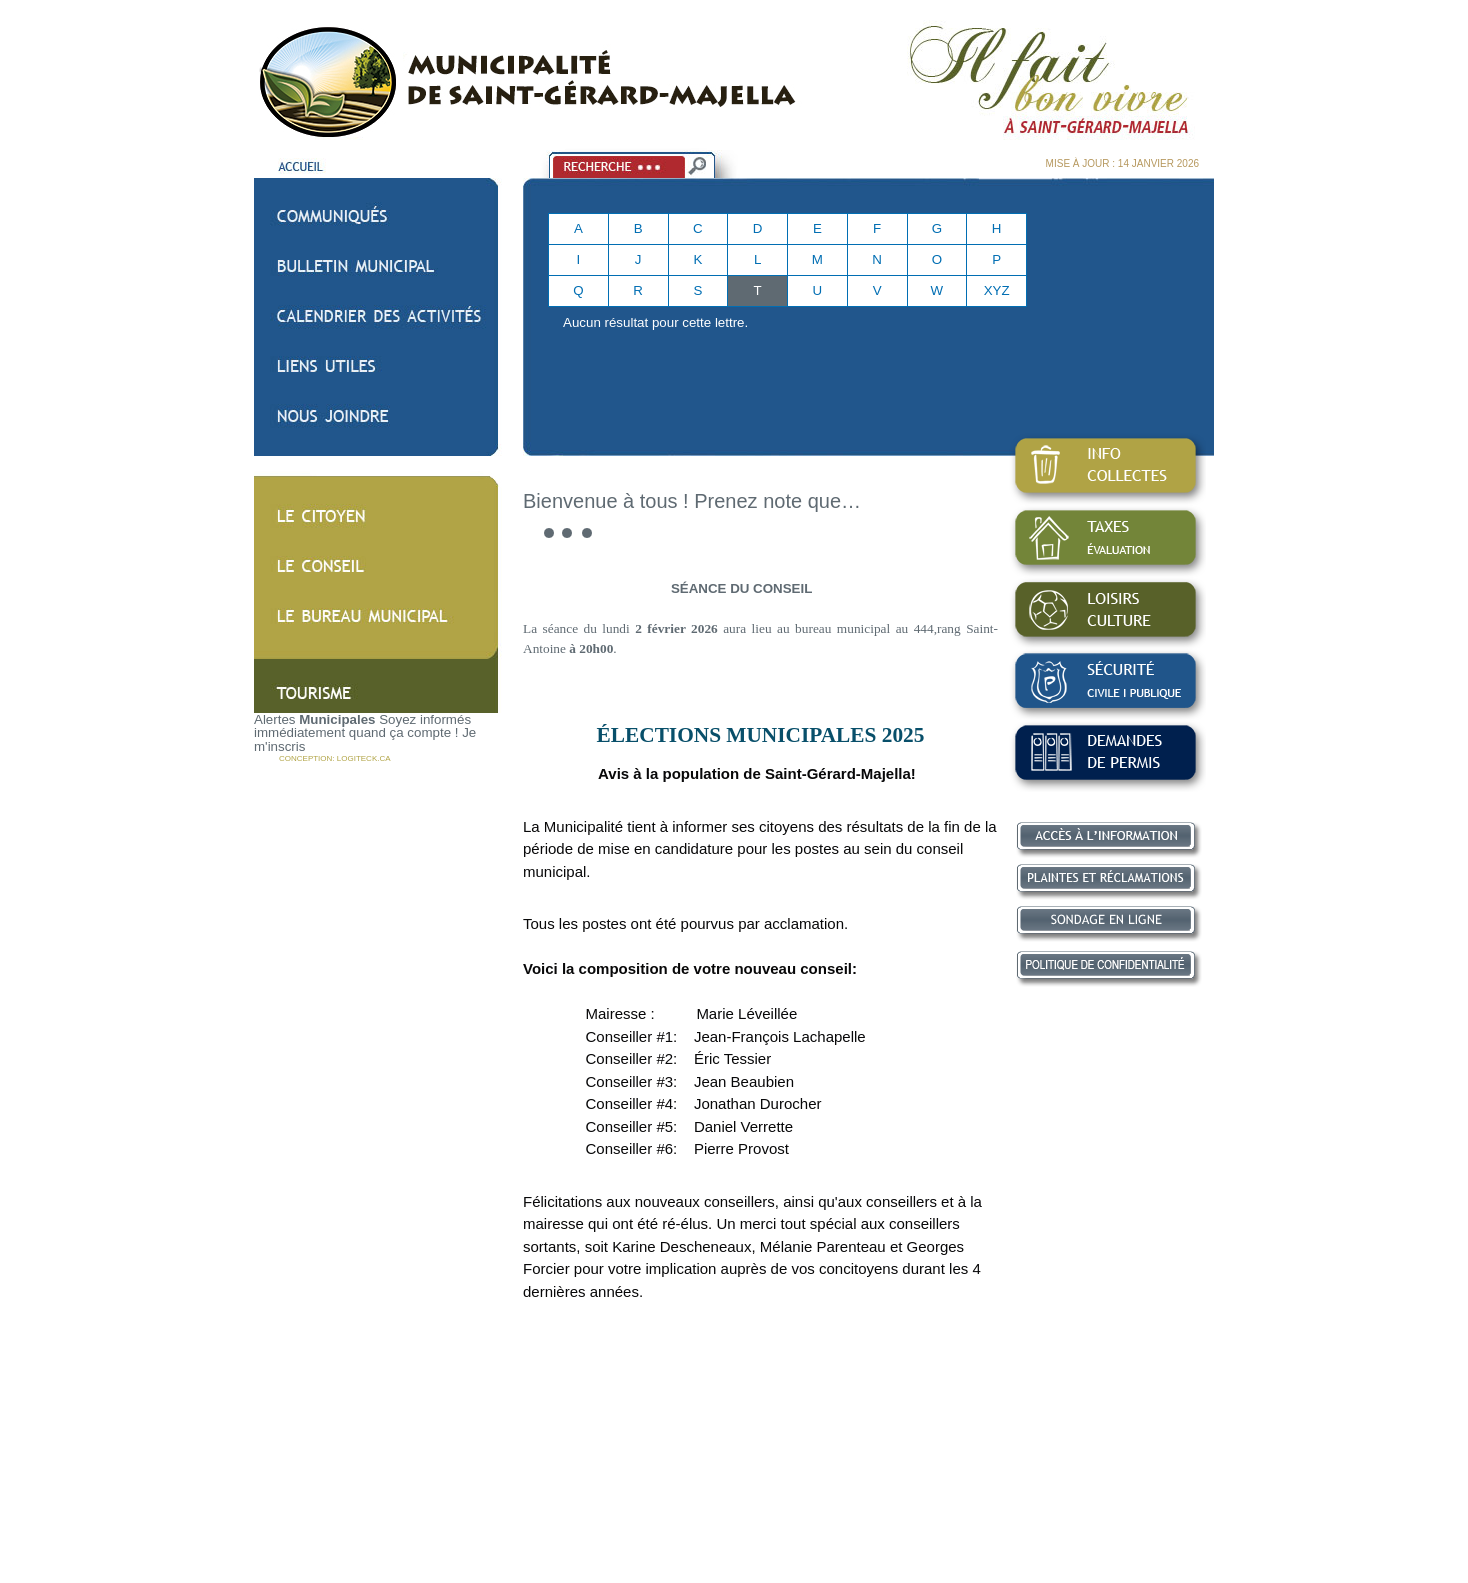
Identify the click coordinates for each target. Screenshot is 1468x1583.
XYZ (997, 290)
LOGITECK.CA (364, 758)
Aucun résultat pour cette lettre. (655, 322)
